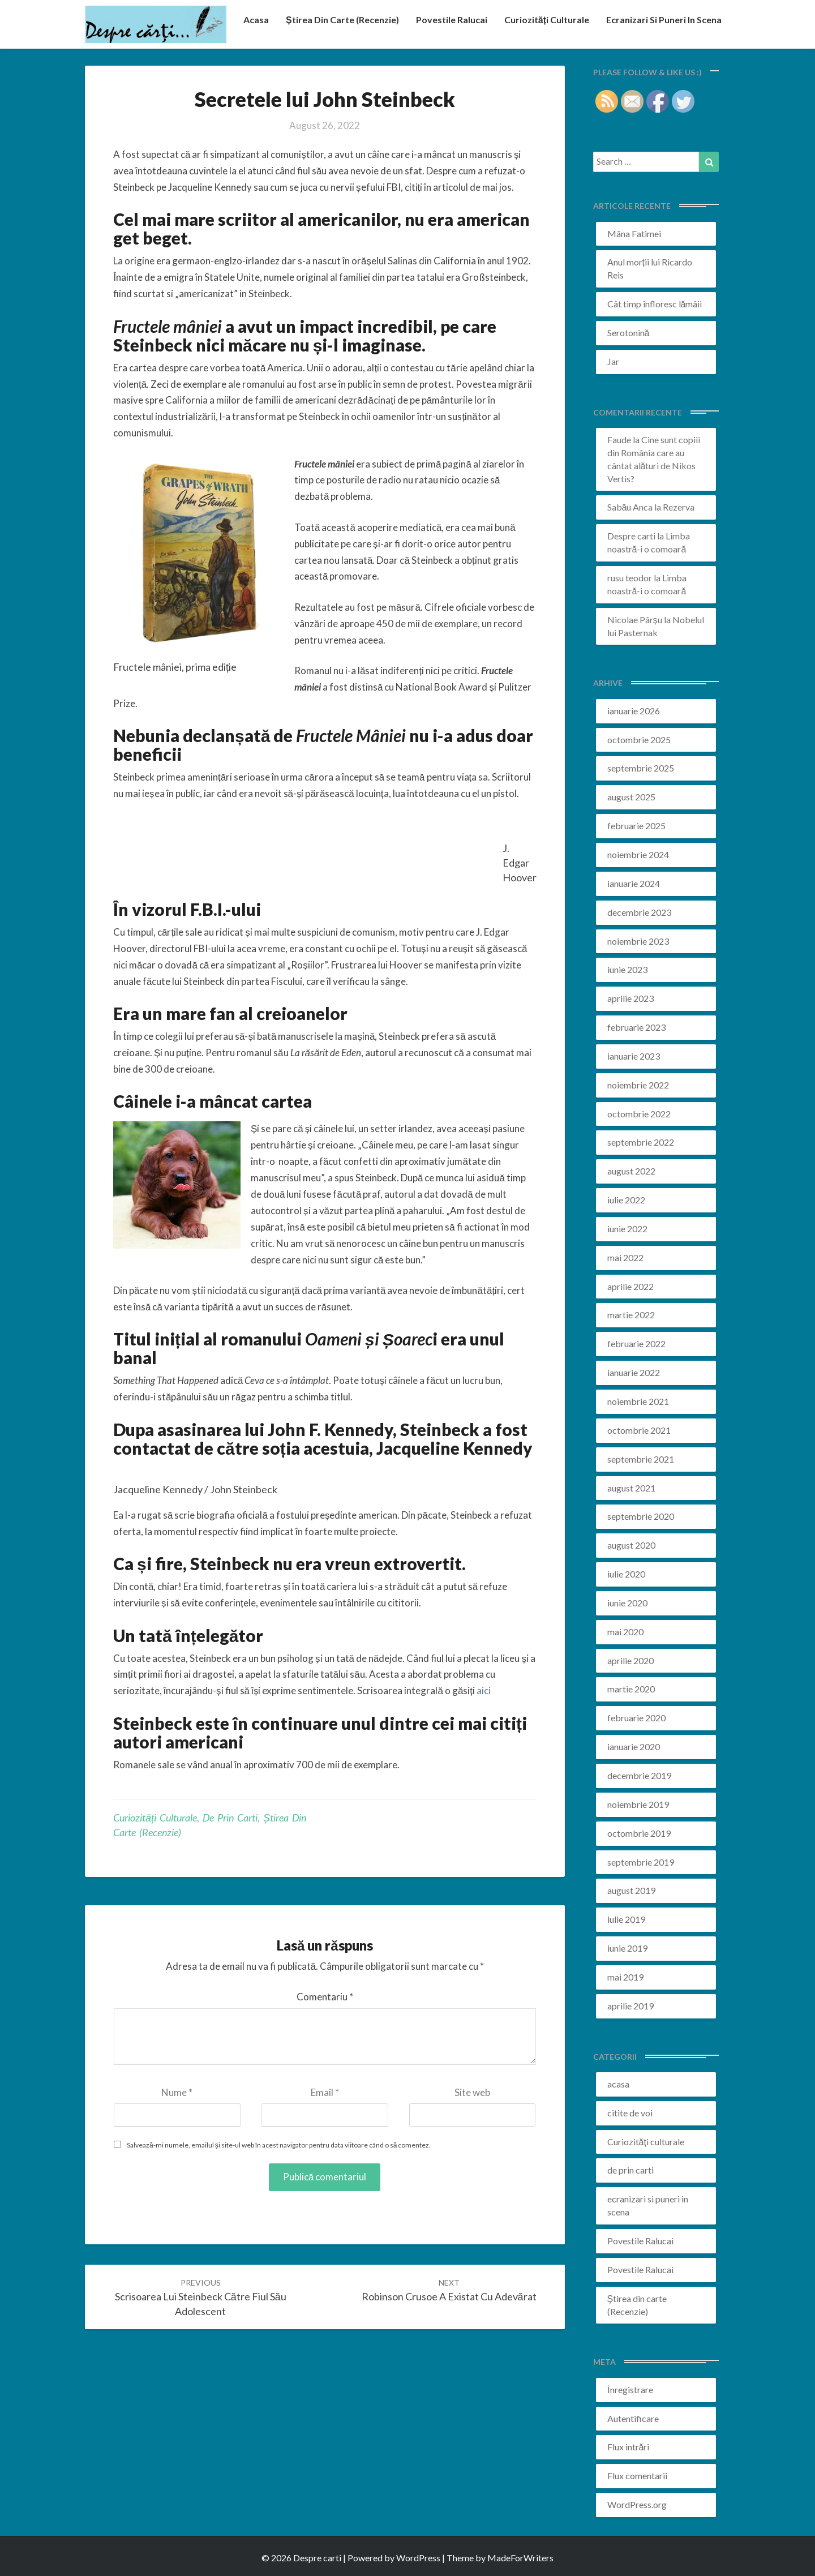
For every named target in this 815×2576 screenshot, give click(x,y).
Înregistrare (630, 2389)
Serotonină (628, 332)
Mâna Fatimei (634, 233)
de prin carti (230, 1817)
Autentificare (633, 2418)
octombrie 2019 (639, 1833)
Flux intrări (628, 2446)
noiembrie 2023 (638, 941)
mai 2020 (625, 1631)
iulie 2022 (626, 1199)
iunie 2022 (627, 1228)
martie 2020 (631, 1688)
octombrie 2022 (639, 1113)
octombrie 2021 (639, 1430)
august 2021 (631, 1487)
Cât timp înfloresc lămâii (654, 303)
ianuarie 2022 (633, 1372)
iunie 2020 (627, 1602)
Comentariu (325, 1997)
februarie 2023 (636, 1027)
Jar (613, 361)
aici (484, 1690)
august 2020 (631, 1545)
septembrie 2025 (640, 767)
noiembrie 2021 (638, 1401)
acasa (256, 19)
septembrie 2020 (640, 1516)
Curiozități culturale (546, 19)
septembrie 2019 (640, 1862)
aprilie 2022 (630, 1286)
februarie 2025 (636, 825)
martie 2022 (631, 1314)
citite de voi (630, 2112)
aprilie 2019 (630, 2005)
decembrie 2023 (639, 912)
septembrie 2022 (640, 1142)
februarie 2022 (636, 1343)
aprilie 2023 (630, 998)
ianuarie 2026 (633, 710)
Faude (619, 439)
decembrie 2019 (639, 1775)
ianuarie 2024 (633, 883)
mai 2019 (625, 1976)
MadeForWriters (520, 2557)
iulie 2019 (626, 1919)
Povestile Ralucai (451, 19)
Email (325, 2092)
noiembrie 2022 (638, 1084)
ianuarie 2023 (633, 1056)
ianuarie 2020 (633, 1746)
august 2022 (631, 1170)
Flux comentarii (637, 2475)
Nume (176, 2092)
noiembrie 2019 (638, 1804)
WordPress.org (637, 2504)
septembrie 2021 (640, 1459)
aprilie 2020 (630, 1660)
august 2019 (631, 1890)
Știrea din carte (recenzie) (342, 19)
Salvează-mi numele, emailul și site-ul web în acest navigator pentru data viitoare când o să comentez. (279, 2145)
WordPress (418, 2557)
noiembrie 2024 (638, 854)
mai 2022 (625, 1257)
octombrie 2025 (639, 739)
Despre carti (631, 535)
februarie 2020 (636, 1717)
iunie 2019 (627, 1948)
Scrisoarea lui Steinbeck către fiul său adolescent (200, 2297)
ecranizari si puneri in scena (664, 19)
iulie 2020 (626, 1573)
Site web (472, 2092)
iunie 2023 (627, 969)
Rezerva (678, 507)
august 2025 (631, 796)
